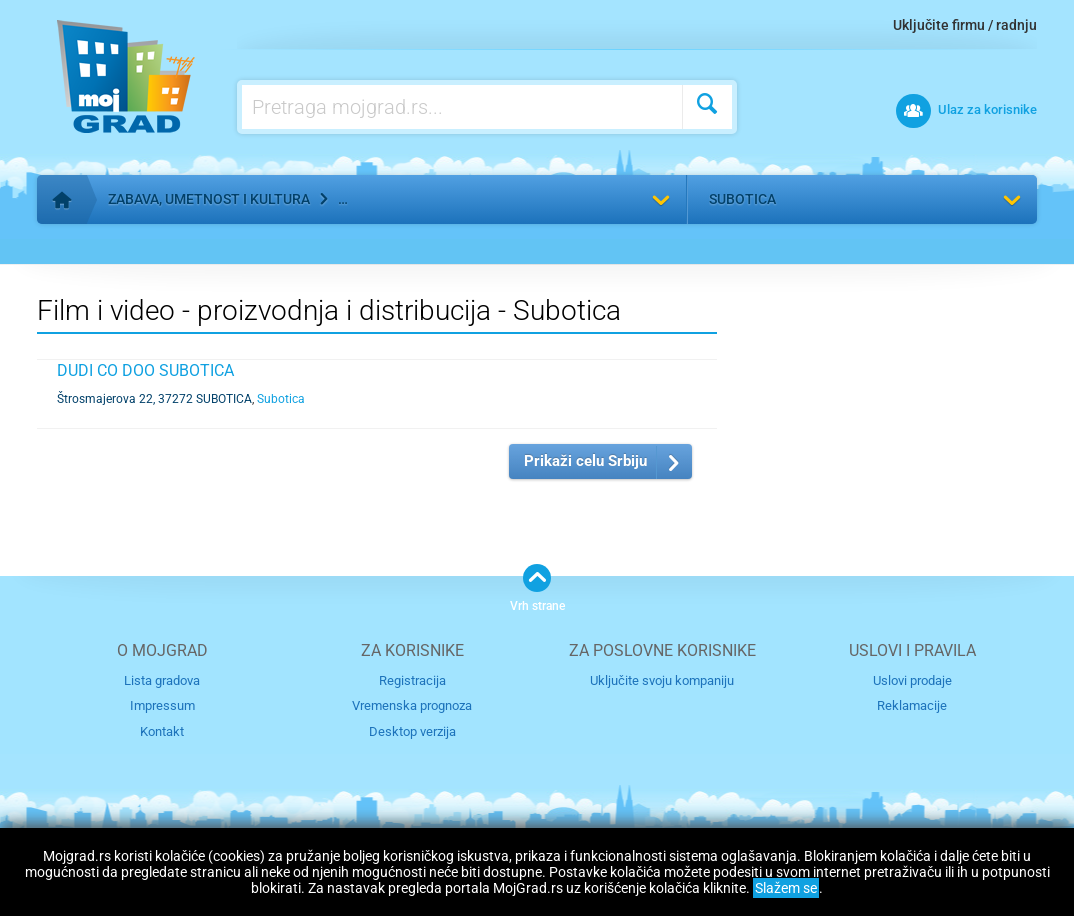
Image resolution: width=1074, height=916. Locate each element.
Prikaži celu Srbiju (585, 461)
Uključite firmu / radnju (965, 25)
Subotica (742, 199)
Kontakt (162, 731)
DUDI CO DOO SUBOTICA (145, 370)
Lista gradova (162, 680)
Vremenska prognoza (412, 705)
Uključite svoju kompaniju (662, 680)
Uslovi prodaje (912, 680)
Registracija (412, 680)
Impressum (162, 705)
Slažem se (786, 888)
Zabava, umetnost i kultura (209, 199)
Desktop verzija (412, 731)
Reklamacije (912, 705)
